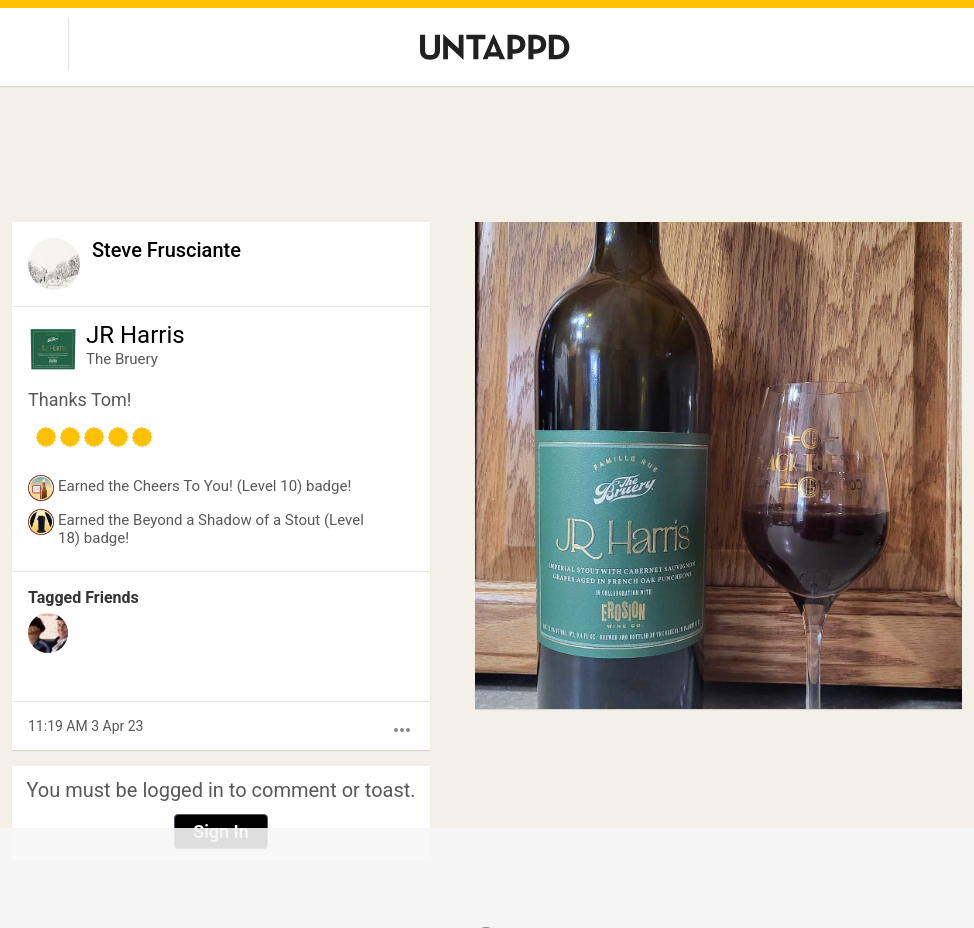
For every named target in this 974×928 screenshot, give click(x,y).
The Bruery (122, 359)
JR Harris (135, 335)
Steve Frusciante (166, 250)
